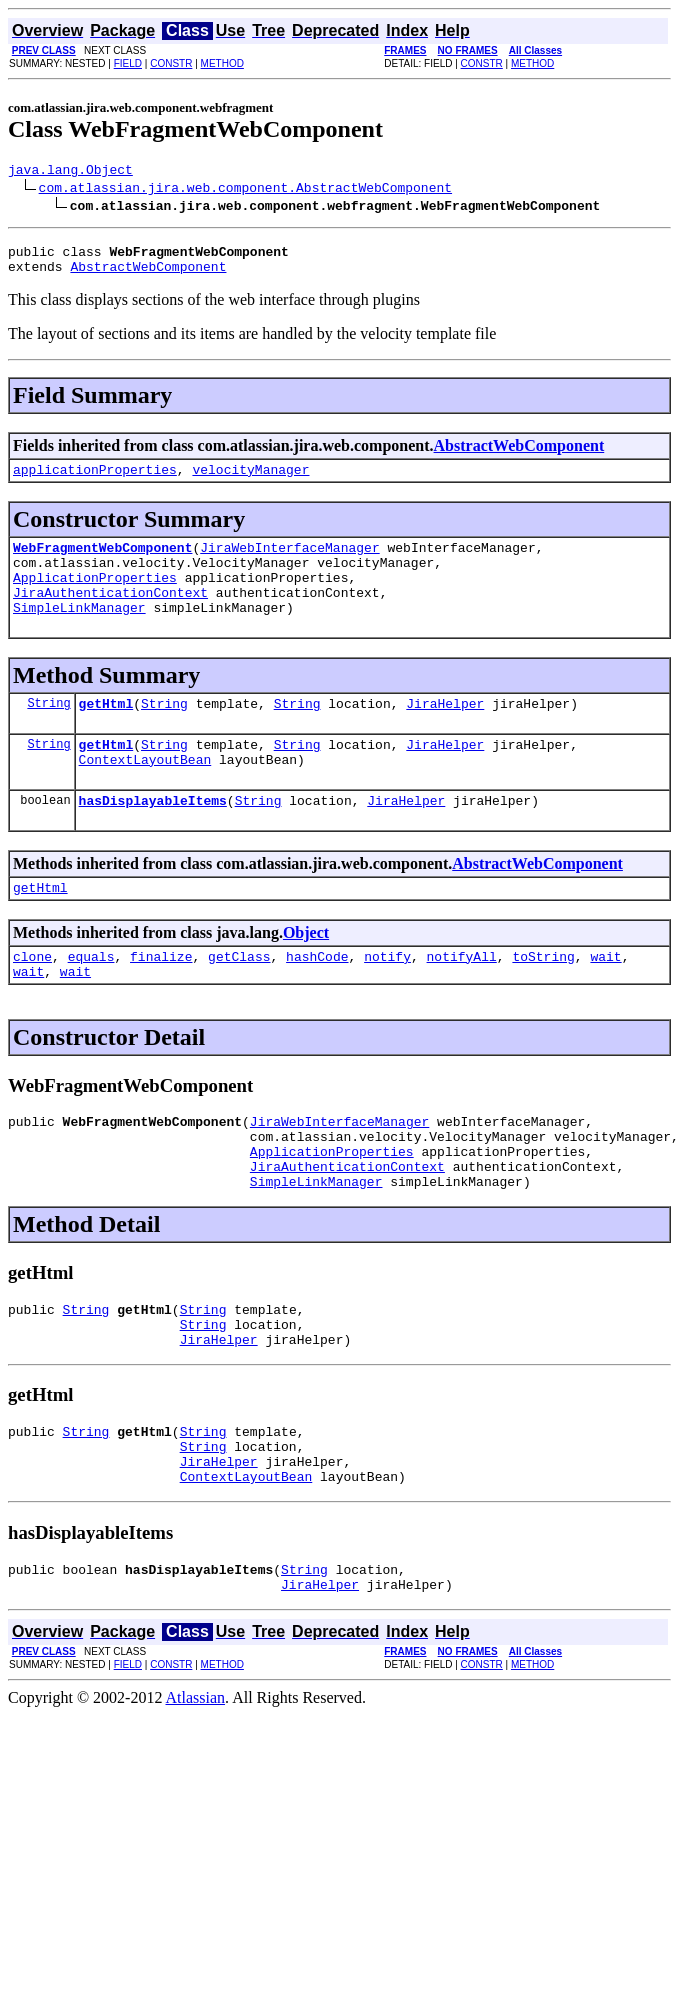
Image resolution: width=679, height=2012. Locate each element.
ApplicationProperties (95, 598)
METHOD (222, 63)
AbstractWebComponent (148, 275)
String (48, 732)
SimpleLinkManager (79, 634)
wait (605, 1001)
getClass (239, 1001)
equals (91, 1001)
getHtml (106, 733)
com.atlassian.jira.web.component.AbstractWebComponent (245, 190)
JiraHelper (445, 733)
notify (387, 1001)
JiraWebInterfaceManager (289, 562)
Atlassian (196, 1787)
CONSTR (171, 63)
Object (306, 974)
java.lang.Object (70, 172)
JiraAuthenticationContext (110, 616)
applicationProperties (95, 481)
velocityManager (250, 481)
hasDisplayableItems (153, 839)
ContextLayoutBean (145, 795)
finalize (161, 1001)
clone (32, 1001)
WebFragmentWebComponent (102, 562)
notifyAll (462, 1001)
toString (543, 1001)
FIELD (128, 63)
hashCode (317, 1001)
